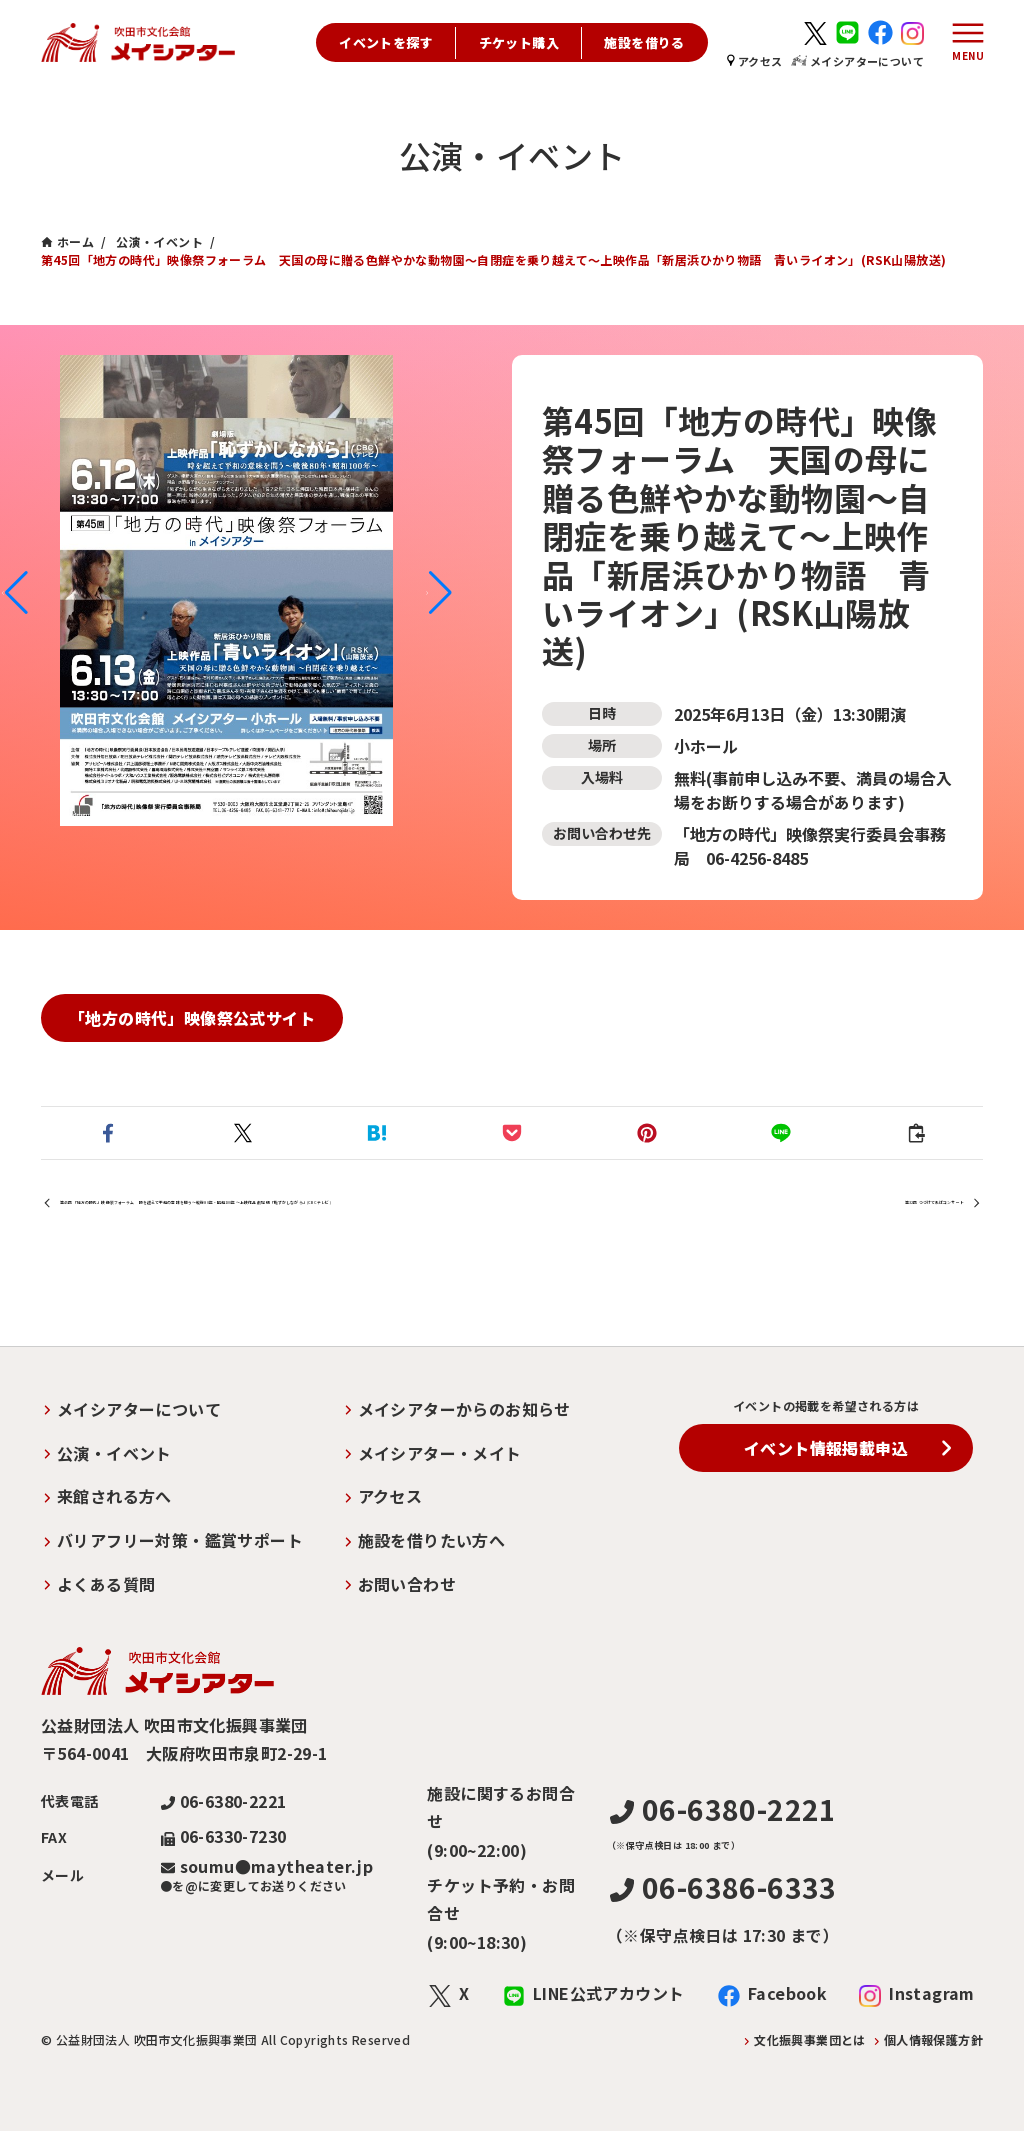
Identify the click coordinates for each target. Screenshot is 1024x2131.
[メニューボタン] (963, 43)
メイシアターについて (857, 61)
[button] (14, 593)
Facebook (787, 1993)
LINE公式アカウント (608, 1993)
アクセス (755, 61)
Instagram (932, 1993)
